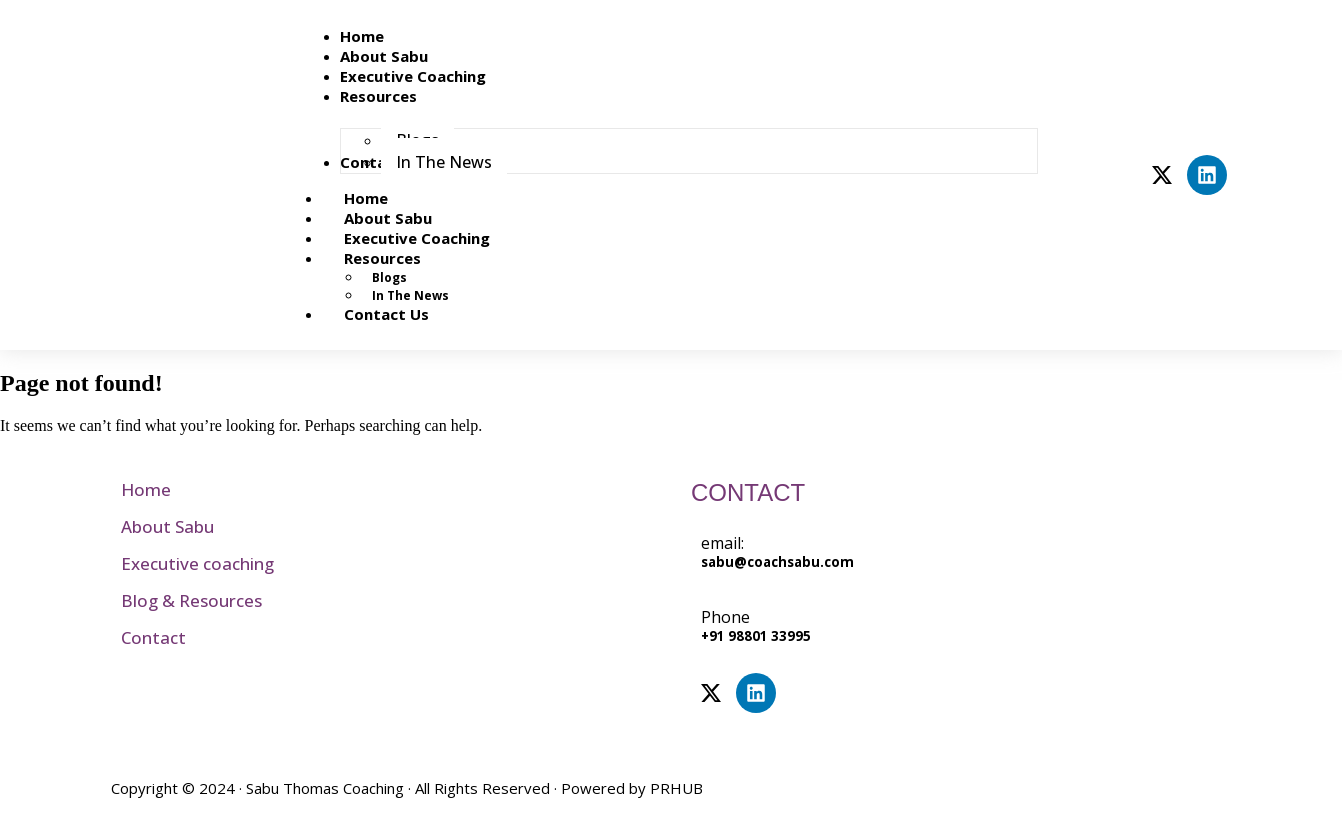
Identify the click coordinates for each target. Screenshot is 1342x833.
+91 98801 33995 (756, 636)
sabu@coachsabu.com (777, 562)
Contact (153, 637)
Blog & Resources (191, 600)
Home (146, 489)
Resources (404, 258)
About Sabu (167, 526)
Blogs (389, 277)
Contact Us (386, 314)
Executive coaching (197, 563)
